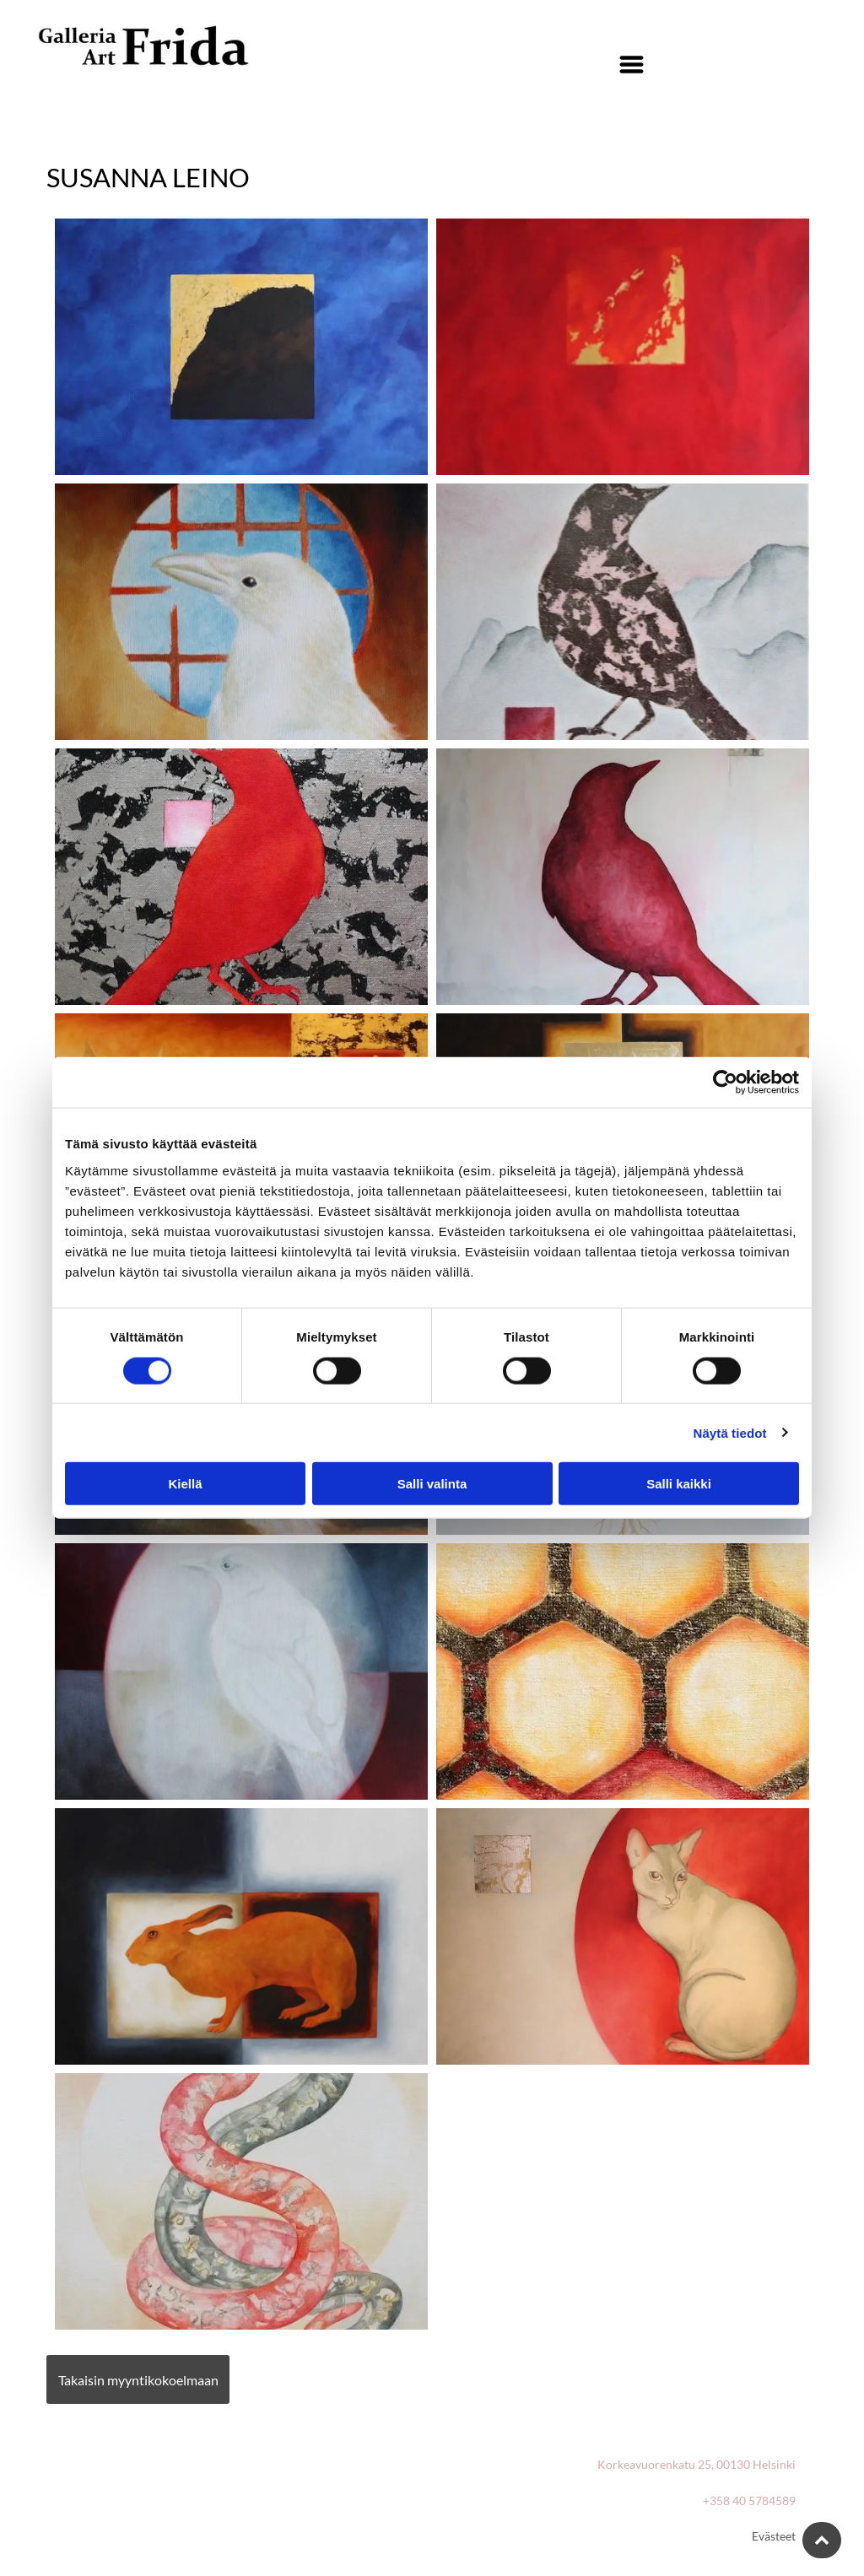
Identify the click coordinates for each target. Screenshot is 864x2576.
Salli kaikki (678, 1484)
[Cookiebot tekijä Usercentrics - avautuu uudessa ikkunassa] (725, 1082)
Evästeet (774, 2536)
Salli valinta (432, 1484)
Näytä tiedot (730, 1432)
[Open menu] (632, 65)
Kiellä (185, 1484)
